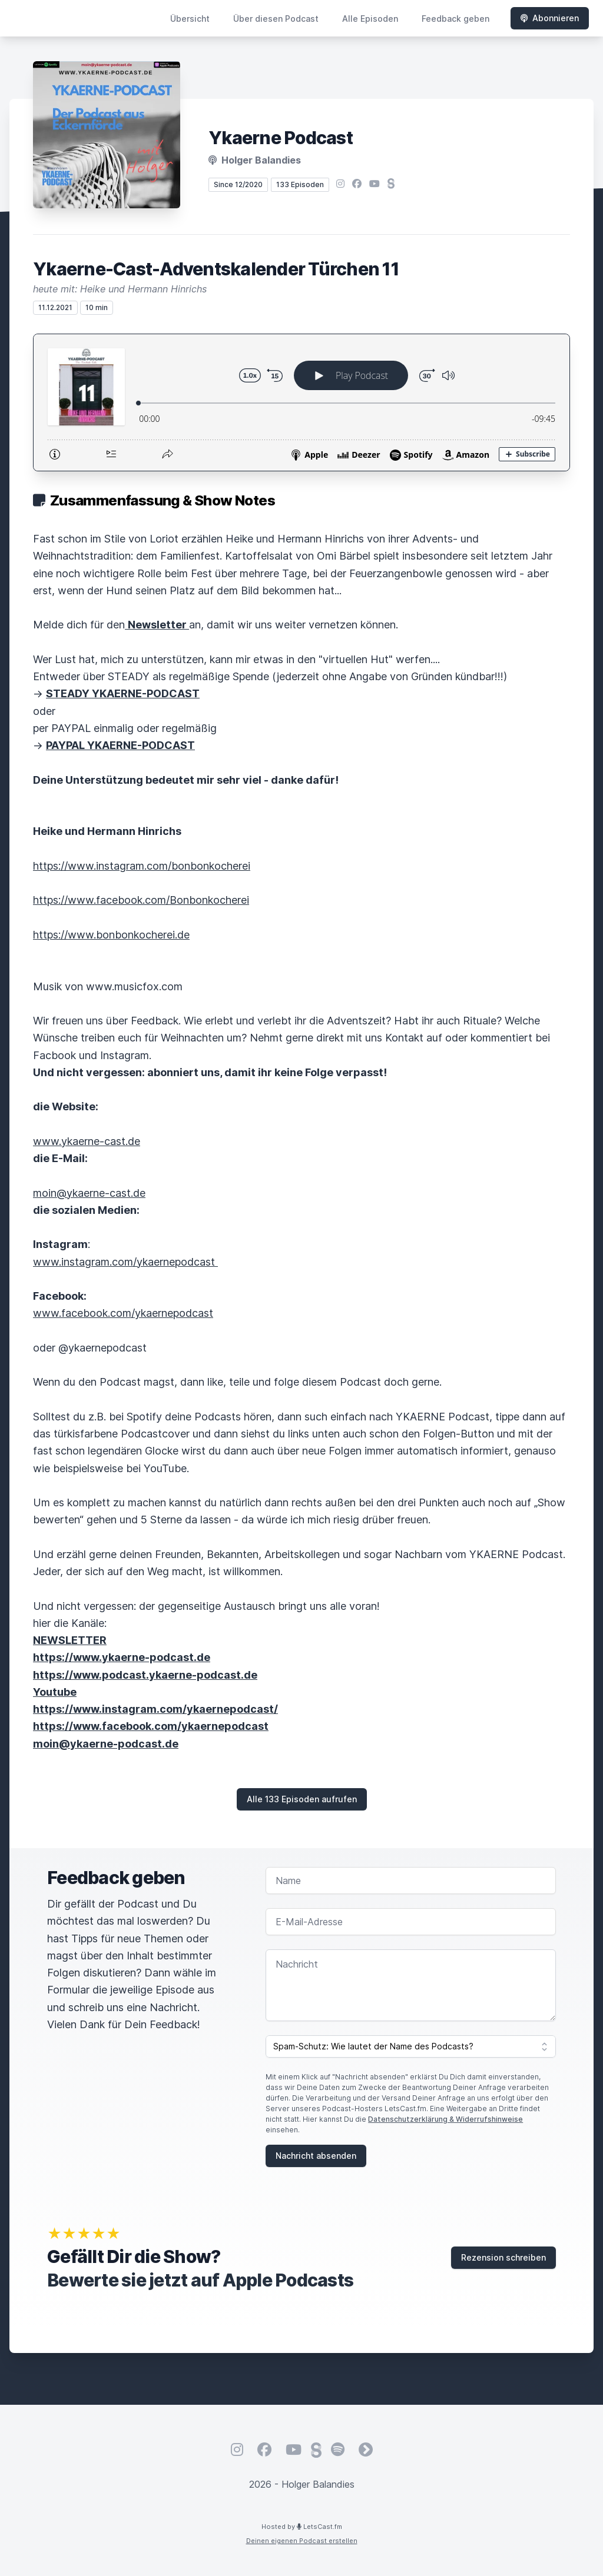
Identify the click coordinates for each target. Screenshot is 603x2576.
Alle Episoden (370, 19)
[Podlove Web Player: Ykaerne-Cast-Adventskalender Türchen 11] (301, 402)
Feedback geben (455, 19)
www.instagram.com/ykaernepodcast (125, 1262)
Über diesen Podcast (276, 19)
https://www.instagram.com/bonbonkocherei (141, 866)
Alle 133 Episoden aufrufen (302, 1799)
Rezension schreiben (503, 2257)
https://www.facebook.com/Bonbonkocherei (141, 900)
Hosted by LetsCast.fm (301, 2526)
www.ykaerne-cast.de (86, 1141)
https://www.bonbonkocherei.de (111, 934)
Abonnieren (550, 18)
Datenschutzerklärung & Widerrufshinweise (445, 2119)
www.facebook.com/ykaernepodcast (123, 1313)
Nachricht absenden (316, 2156)
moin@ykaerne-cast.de (89, 1193)
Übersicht (190, 19)
